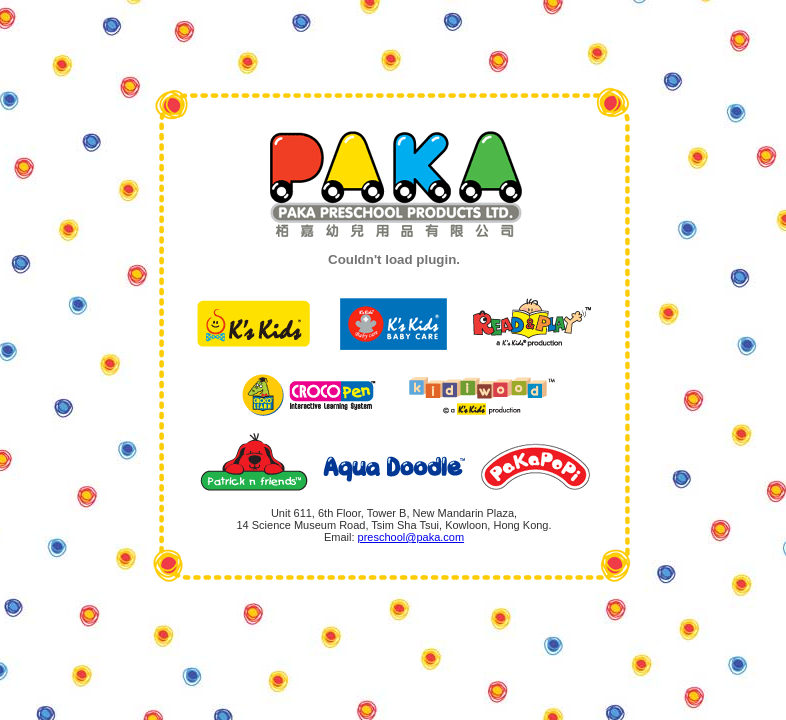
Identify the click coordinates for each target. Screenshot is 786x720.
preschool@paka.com (411, 537)
